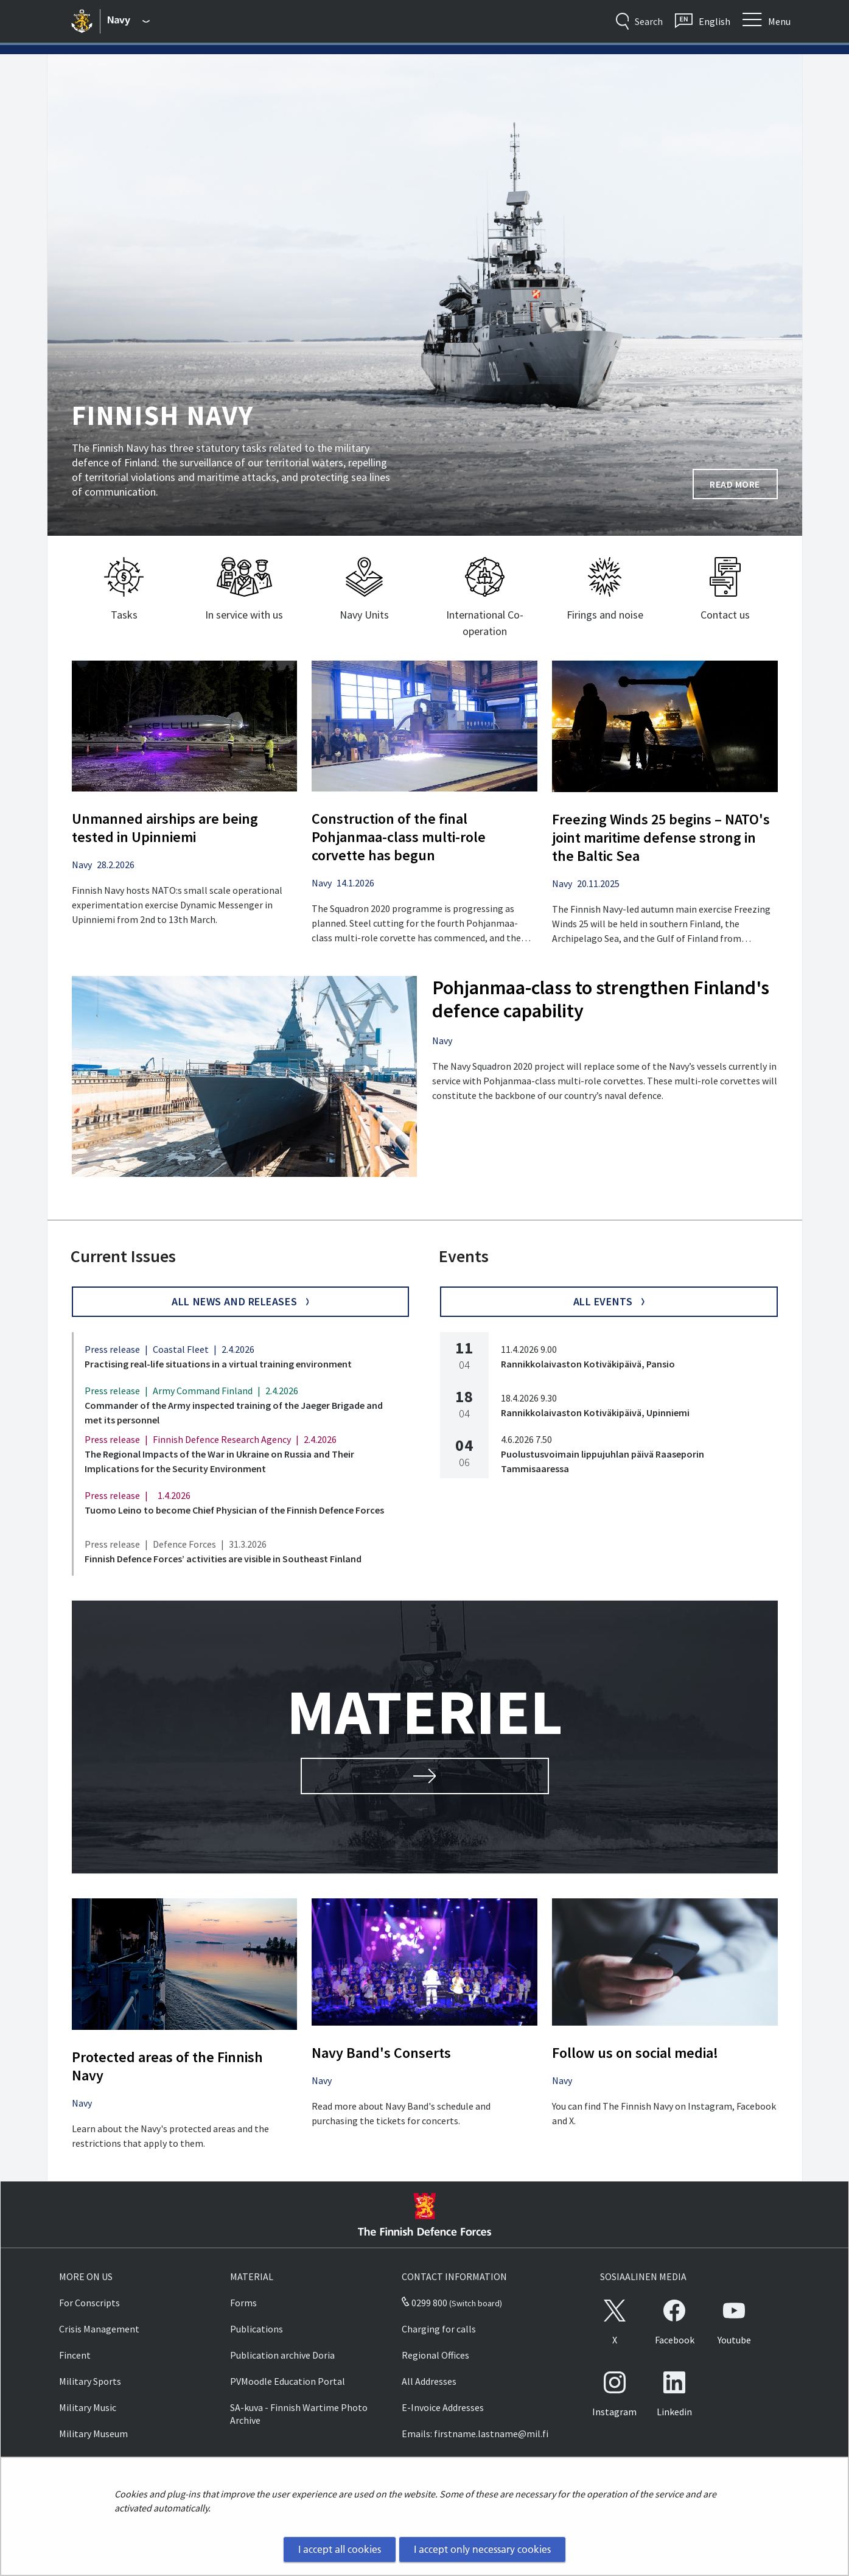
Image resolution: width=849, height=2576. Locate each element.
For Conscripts (89, 2303)
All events (609, 1301)
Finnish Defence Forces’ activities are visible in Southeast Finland (223, 1559)
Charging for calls (439, 2329)
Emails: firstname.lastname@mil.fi (475, 2433)
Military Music (87, 2407)
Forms (243, 2303)
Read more (744, 487)
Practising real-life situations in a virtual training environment (218, 1364)
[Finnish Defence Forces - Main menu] (129, 21)
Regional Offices (435, 2355)
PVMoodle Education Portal (287, 2381)
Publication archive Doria (282, 2355)
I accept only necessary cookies (482, 2549)
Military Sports (90, 2381)
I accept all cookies (339, 2549)
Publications (256, 2329)
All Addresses (429, 2381)
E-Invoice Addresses (443, 2407)
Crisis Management (99, 2329)
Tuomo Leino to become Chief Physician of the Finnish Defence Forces (234, 1510)
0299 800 (424, 2303)
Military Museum (93, 2433)
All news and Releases (240, 1301)
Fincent (75, 2355)
